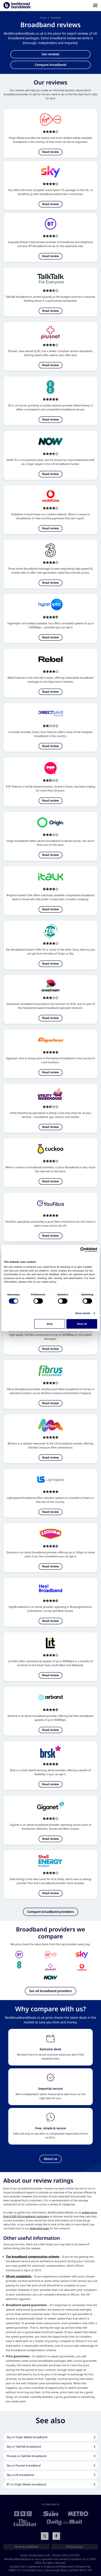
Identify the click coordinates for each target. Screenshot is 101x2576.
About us (50, 2159)
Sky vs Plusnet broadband (24, 2465)
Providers (56, 17)
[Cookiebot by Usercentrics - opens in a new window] (82, 1249)
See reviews (50, 54)
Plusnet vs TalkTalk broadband (26, 2456)
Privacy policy (74, 2546)
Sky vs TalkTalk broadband (24, 2446)
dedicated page (39, 2228)
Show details (83, 1313)
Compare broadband (50, 65)
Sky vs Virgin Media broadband (27, 2437)
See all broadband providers (50, 1991)
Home (43, 17)
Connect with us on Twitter (45, 2536)
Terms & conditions (26, 2546)
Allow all (82, 1323)
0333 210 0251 (71, 2555)
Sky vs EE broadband (20, 2475)
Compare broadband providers (50, 1912)
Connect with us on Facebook (56, 2536)
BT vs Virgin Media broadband (26, 2484)
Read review (50, 152)
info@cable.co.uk (39, 2555)
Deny (50, 1323)
